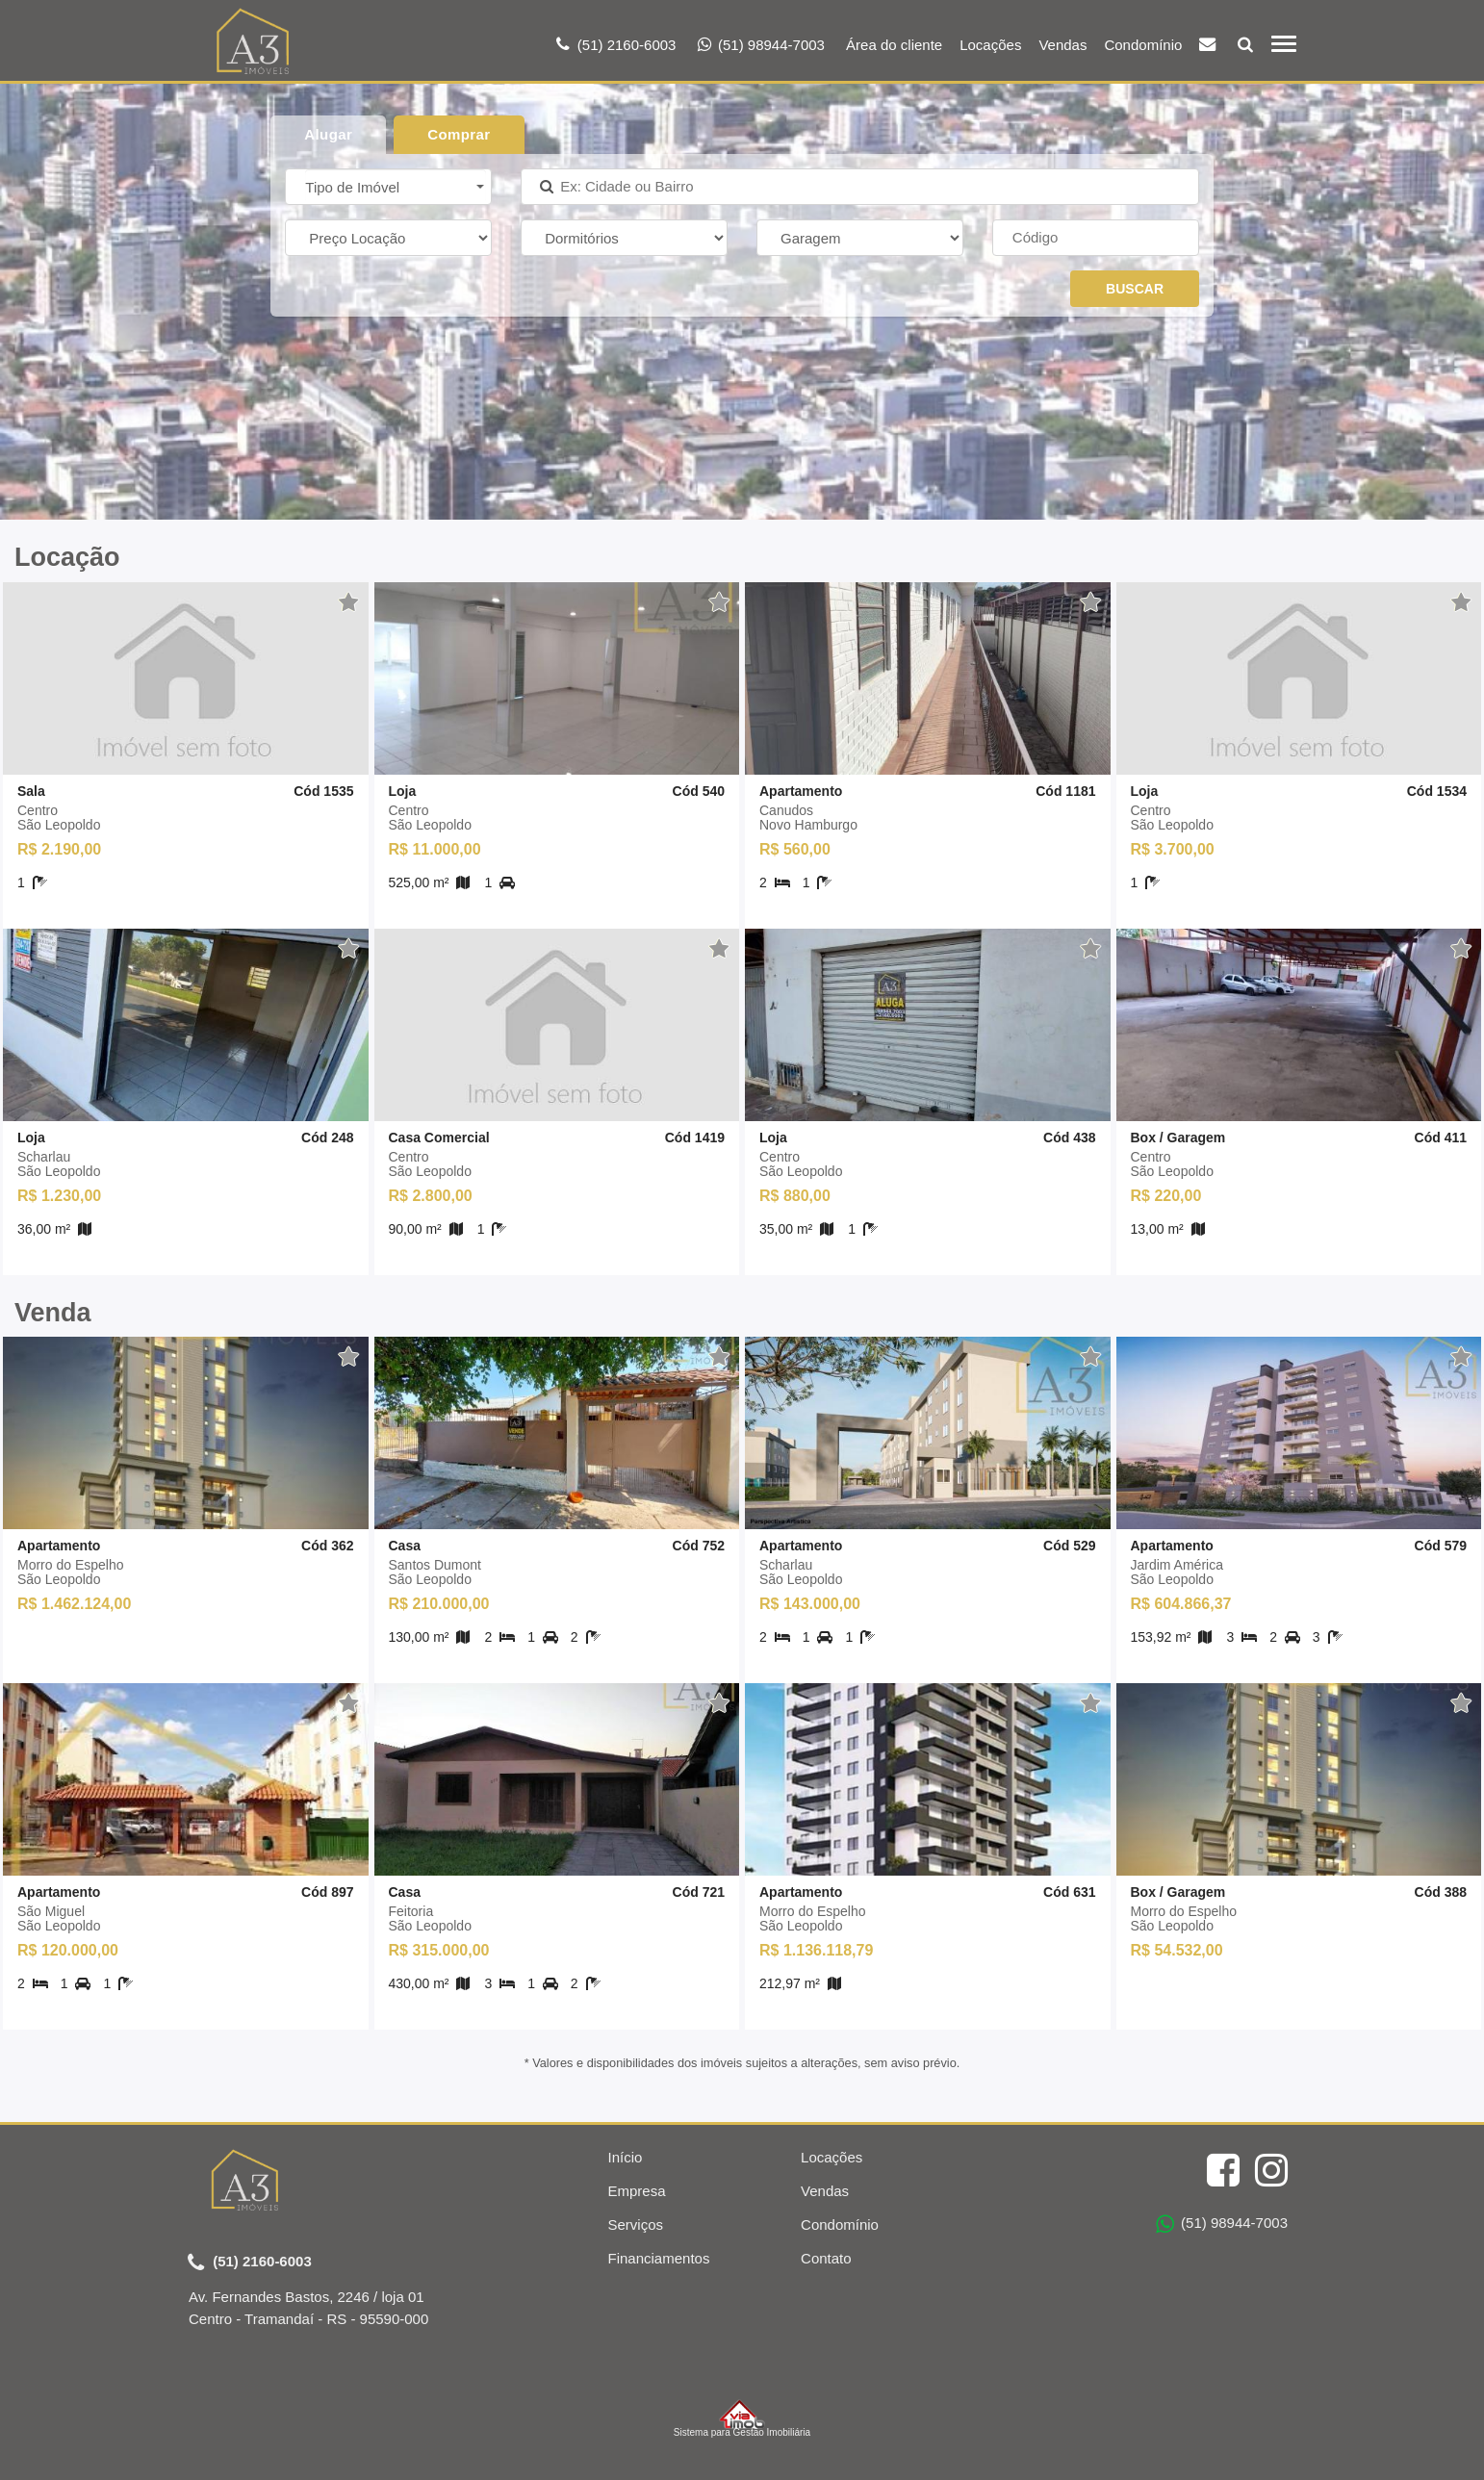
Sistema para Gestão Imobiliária (742, 2418)
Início (625, 2157)
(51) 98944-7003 (1222, 2224)
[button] (395, 186)
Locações (990, 45)
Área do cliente (894, 45)
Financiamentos (659, 2258)
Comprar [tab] (458, 134)
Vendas (1062, 45)
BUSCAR (1135, 288)
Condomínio (1143, 45)
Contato (826, 2258)
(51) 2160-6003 (250, 2262)
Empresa (637, 2191)
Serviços (636, 2224)
